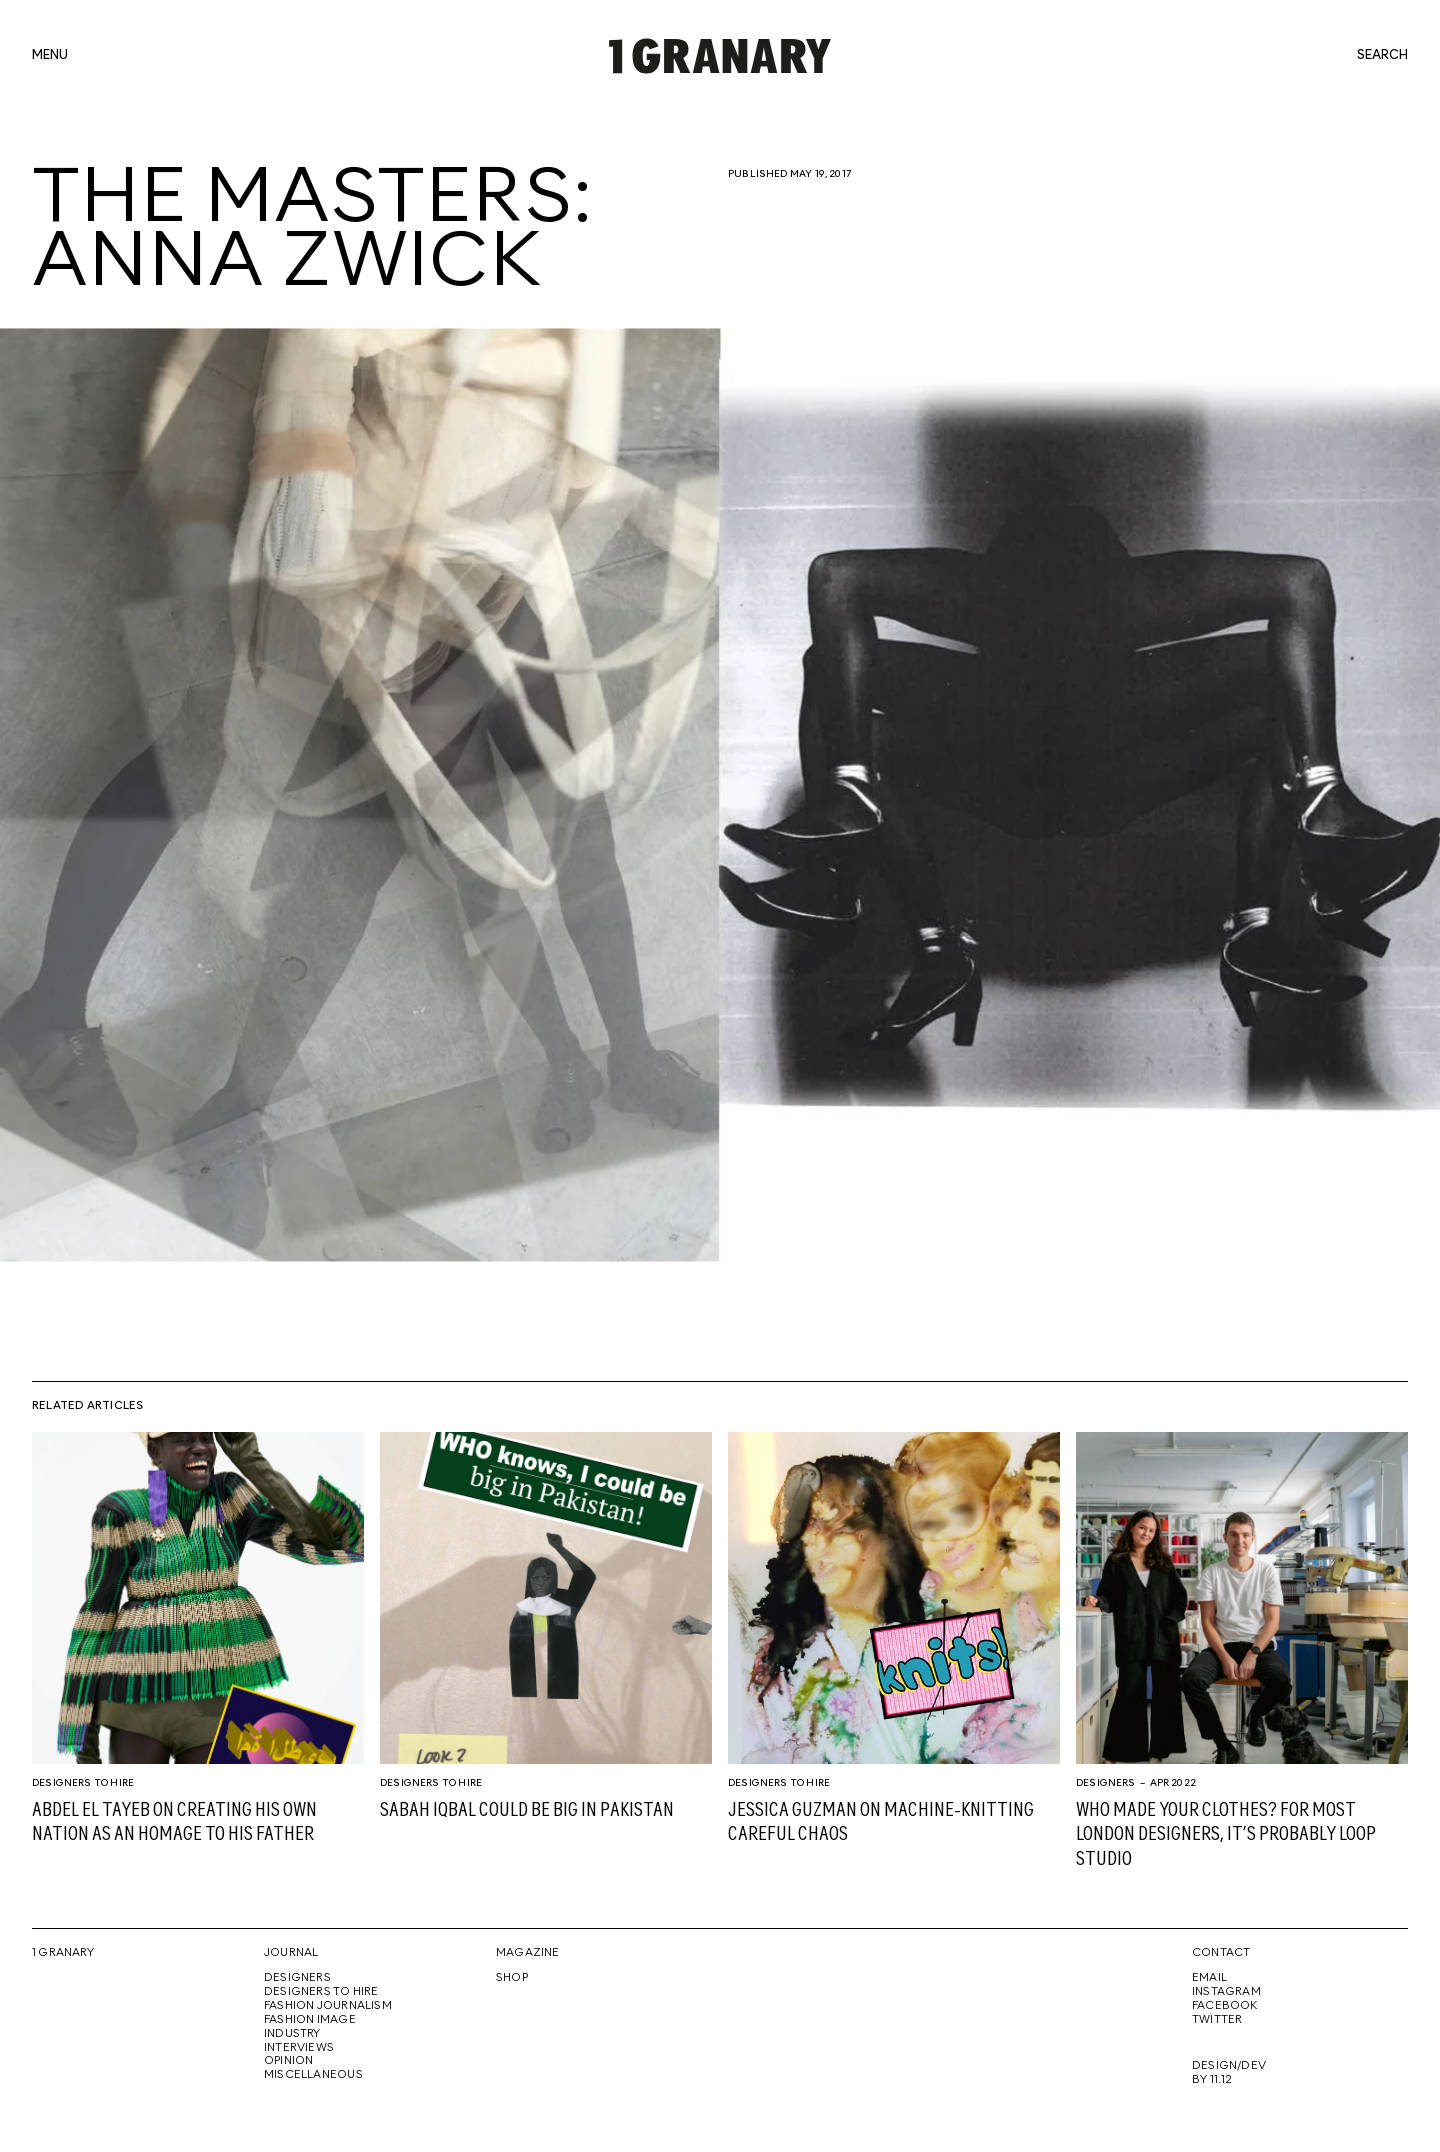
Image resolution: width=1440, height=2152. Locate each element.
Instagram (1226, 1992)
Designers (1106, 1783)
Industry (292, 2034)
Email (1209, 1978)
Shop (512, 1978)
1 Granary (63, 1953)
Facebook (1225, 2006)
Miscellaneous (313, 2075)
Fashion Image (310, 2020)
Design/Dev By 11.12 (1229, 2073)
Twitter (1217, 2020)
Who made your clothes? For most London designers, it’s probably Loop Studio (1226, 1835)
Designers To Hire (83, 1783)
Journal (291, 1953)
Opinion (288, 2061)
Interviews (299, 2048)
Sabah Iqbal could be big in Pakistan (527, 1810)
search (1382, 56)
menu (50, 56)
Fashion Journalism (328, 2006)
